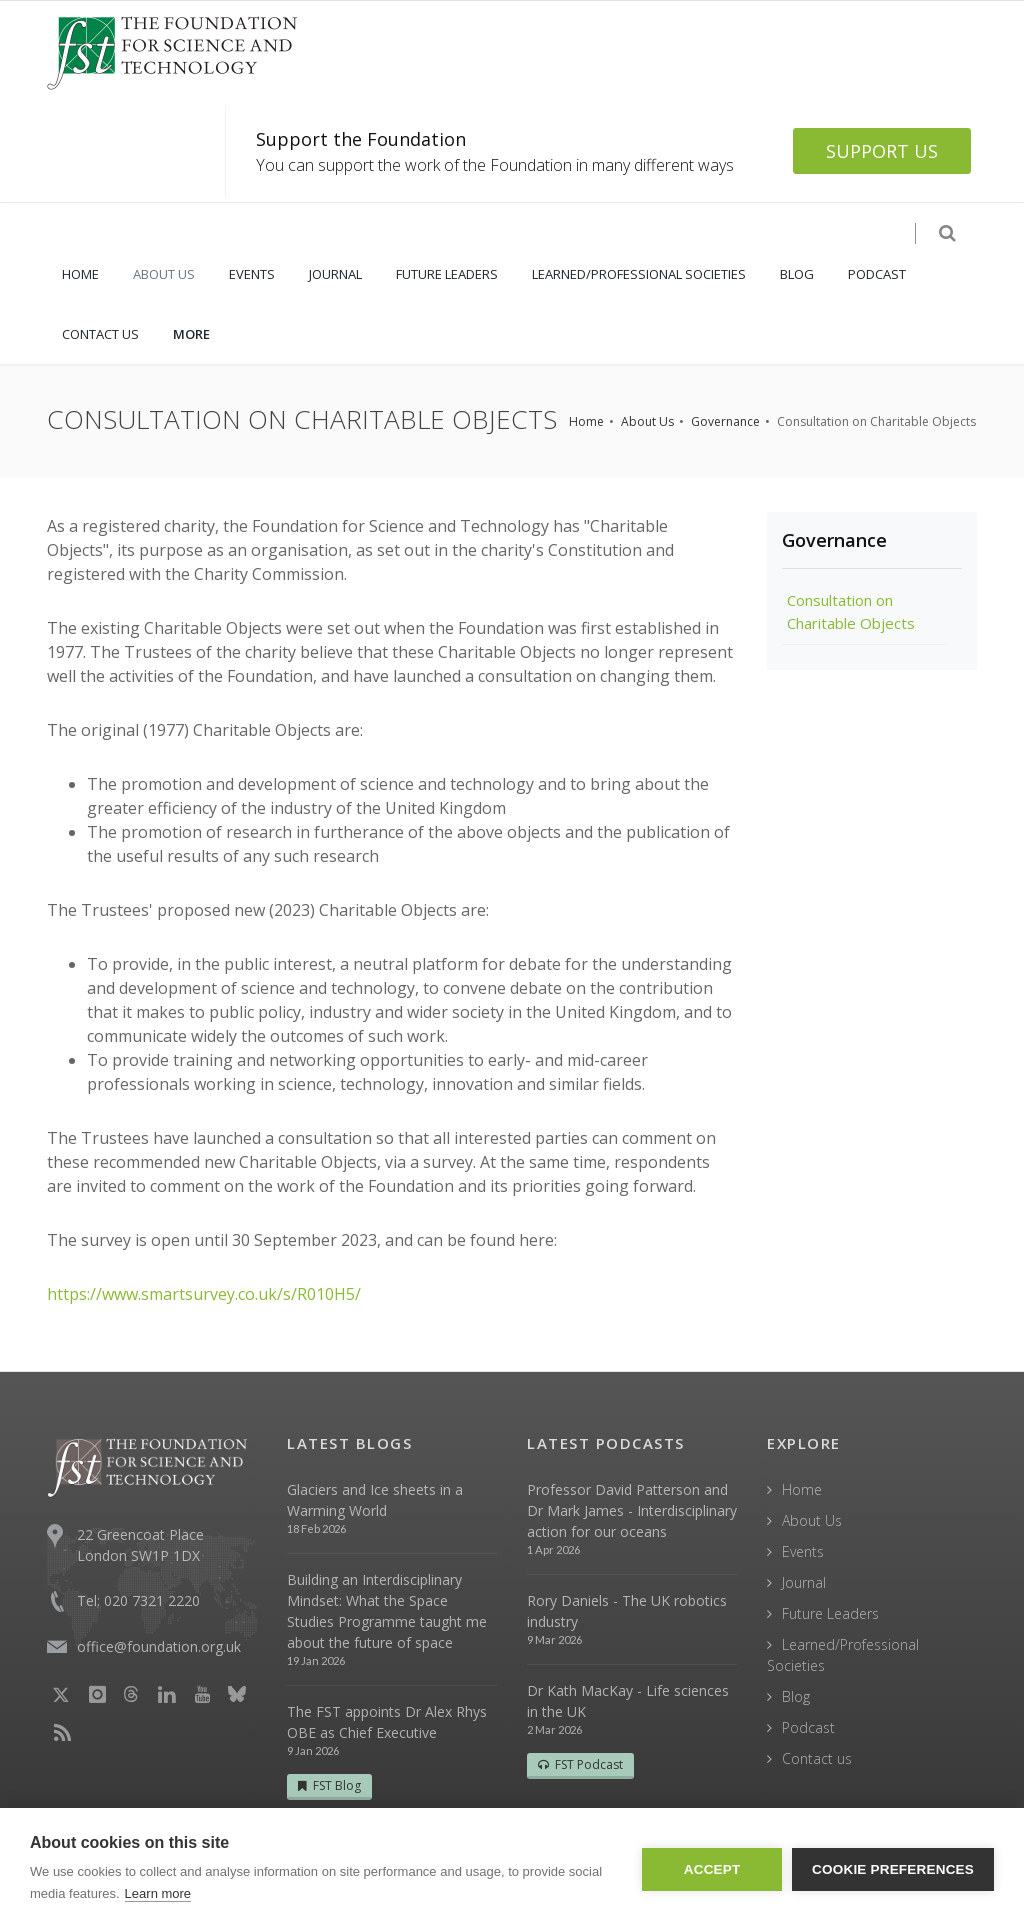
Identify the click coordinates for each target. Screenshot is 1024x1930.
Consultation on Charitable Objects (851, 611)
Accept (712, 1869)
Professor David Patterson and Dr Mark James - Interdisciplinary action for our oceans (632, 1510)
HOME (80, 274)
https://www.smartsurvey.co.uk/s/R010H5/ (204, 1294)
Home (586, 421)
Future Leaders (830, 1613)
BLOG (797, 274)
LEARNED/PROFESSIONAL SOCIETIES (639, 274)
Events (803, 1551)
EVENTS (252, 274)
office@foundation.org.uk (159, 1646)
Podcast (808, 1727)
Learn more (158, 1893)
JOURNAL (335, 274)
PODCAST (877, 274)
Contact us (817, 1758)
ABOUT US (164, 274)
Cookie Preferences (893, 1869)
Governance (725, 421)
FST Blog (329, 1785)
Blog (796, 1696)
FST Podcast (580, 1764)
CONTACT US (100, 334)
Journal (804, 1582)
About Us (647, 421)
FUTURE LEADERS (447, 274)
